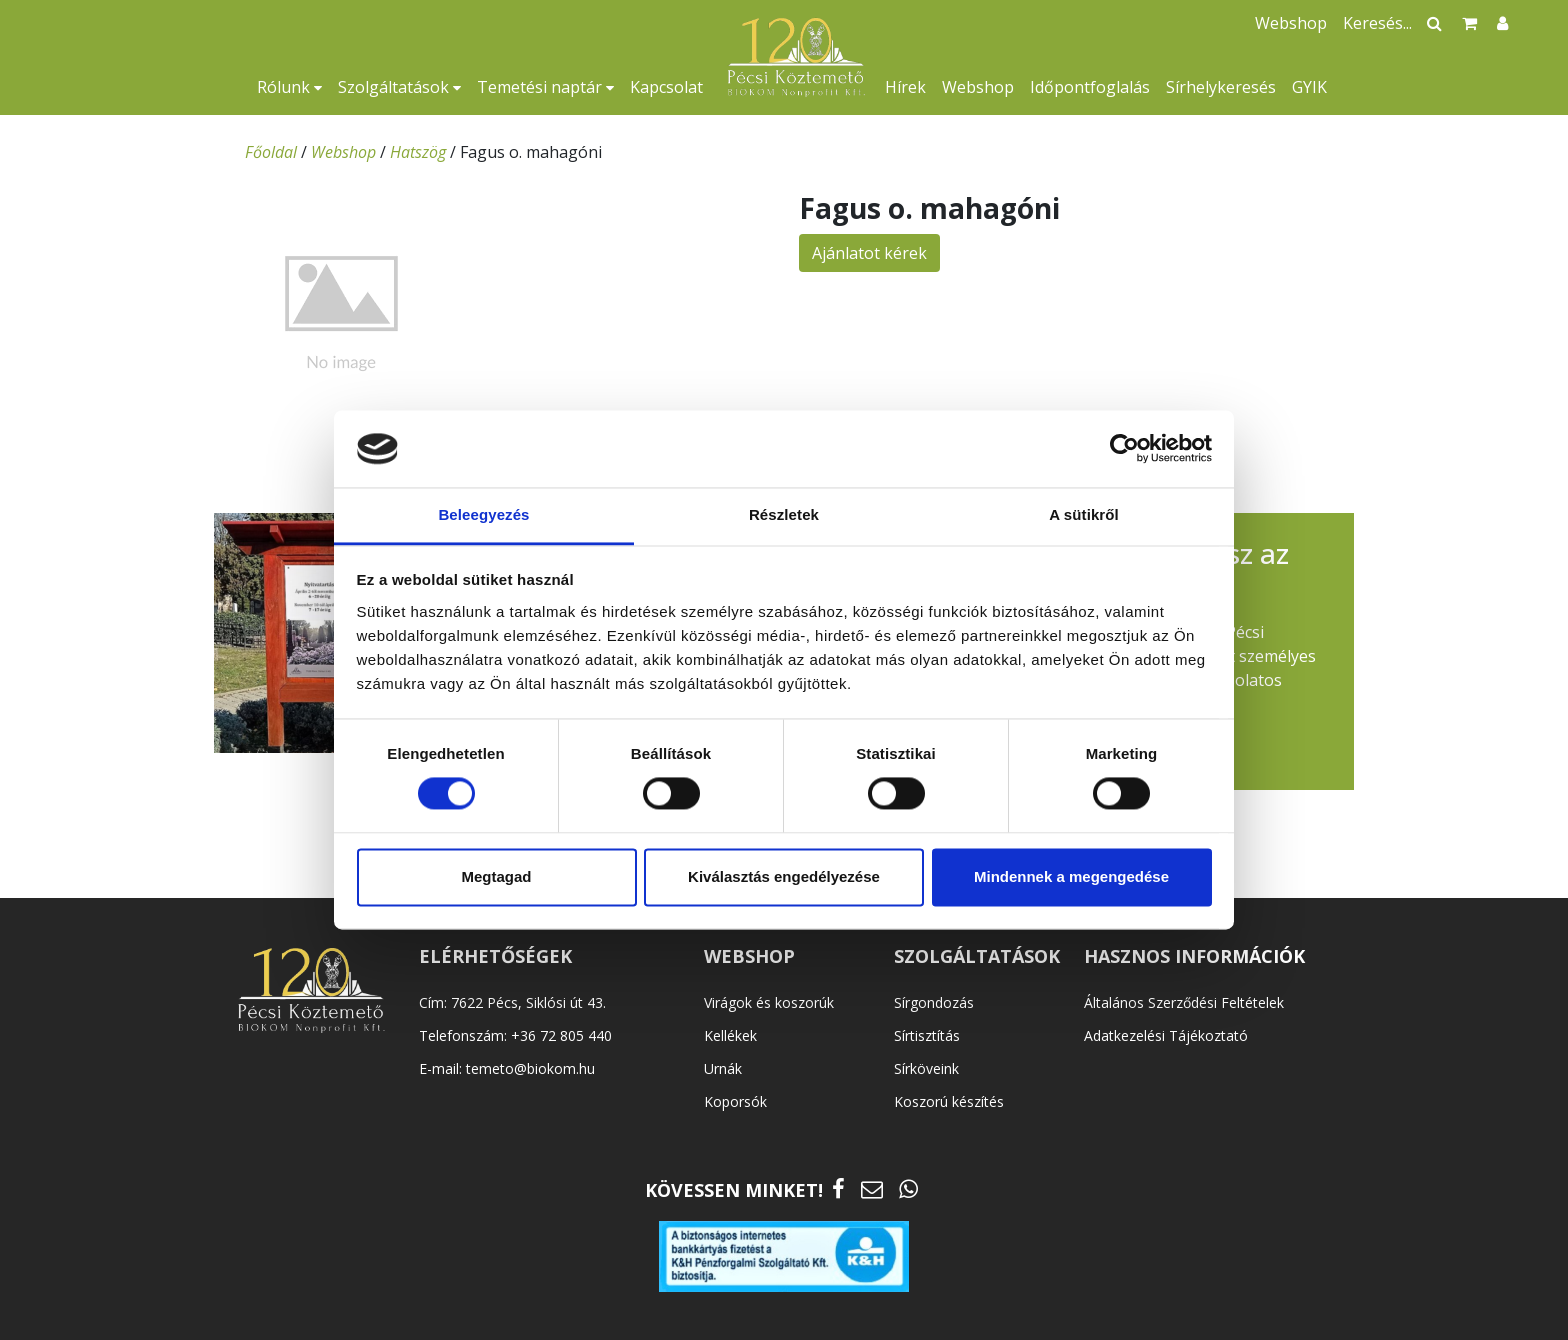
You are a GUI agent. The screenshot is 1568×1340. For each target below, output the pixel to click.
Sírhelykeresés (1221, 87)
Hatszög (418, 152)
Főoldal (271, 152)
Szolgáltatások (399, 87)
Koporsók (735, 1101)
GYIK (1309, 87)
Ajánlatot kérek (869, 253)
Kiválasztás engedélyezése (784, 876)
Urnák (723, 1068)
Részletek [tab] (784, 514)
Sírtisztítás (927, 1035)
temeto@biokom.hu (530, 1068)
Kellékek (730, 1035)
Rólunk (289, 87)
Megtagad (496, 876)
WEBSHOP (749, 956)
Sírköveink (926, 1068)
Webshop (978, 87)
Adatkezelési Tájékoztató (1166, 1035)
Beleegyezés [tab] (483, 514)
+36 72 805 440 (561, 1035)
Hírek (905, 87)
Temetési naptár (545, 87)
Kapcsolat (666, 87)
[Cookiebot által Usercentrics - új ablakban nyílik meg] (1124, 449)
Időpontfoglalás (1090, 87)
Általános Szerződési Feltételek (1184, 1002)
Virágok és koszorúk (769, 1002)
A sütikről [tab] (1084, 514)
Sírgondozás (934, 1002)
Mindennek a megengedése (1071, 876)
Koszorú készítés (949, 1101)
